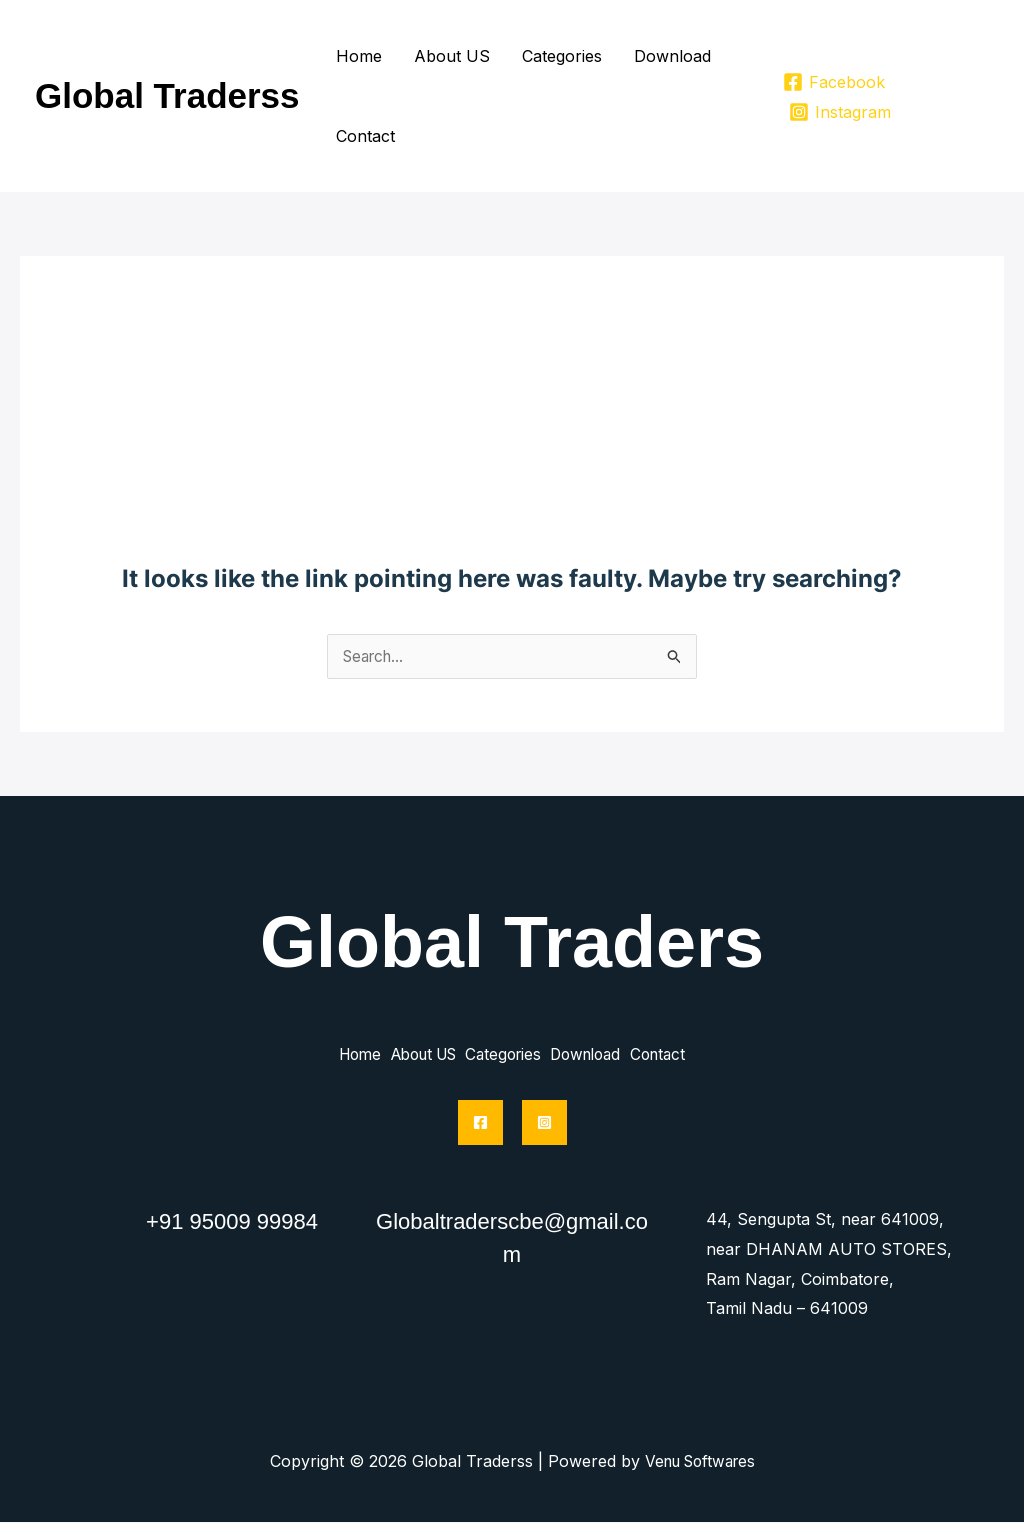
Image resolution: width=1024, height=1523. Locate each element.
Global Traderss (167, 95)
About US (452, 56)
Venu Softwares (699, 1462)
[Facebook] (834, 82)
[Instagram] (840, 112)
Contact (365, 136)
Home (359, 56)
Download (672, 56)
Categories (562, 56)
